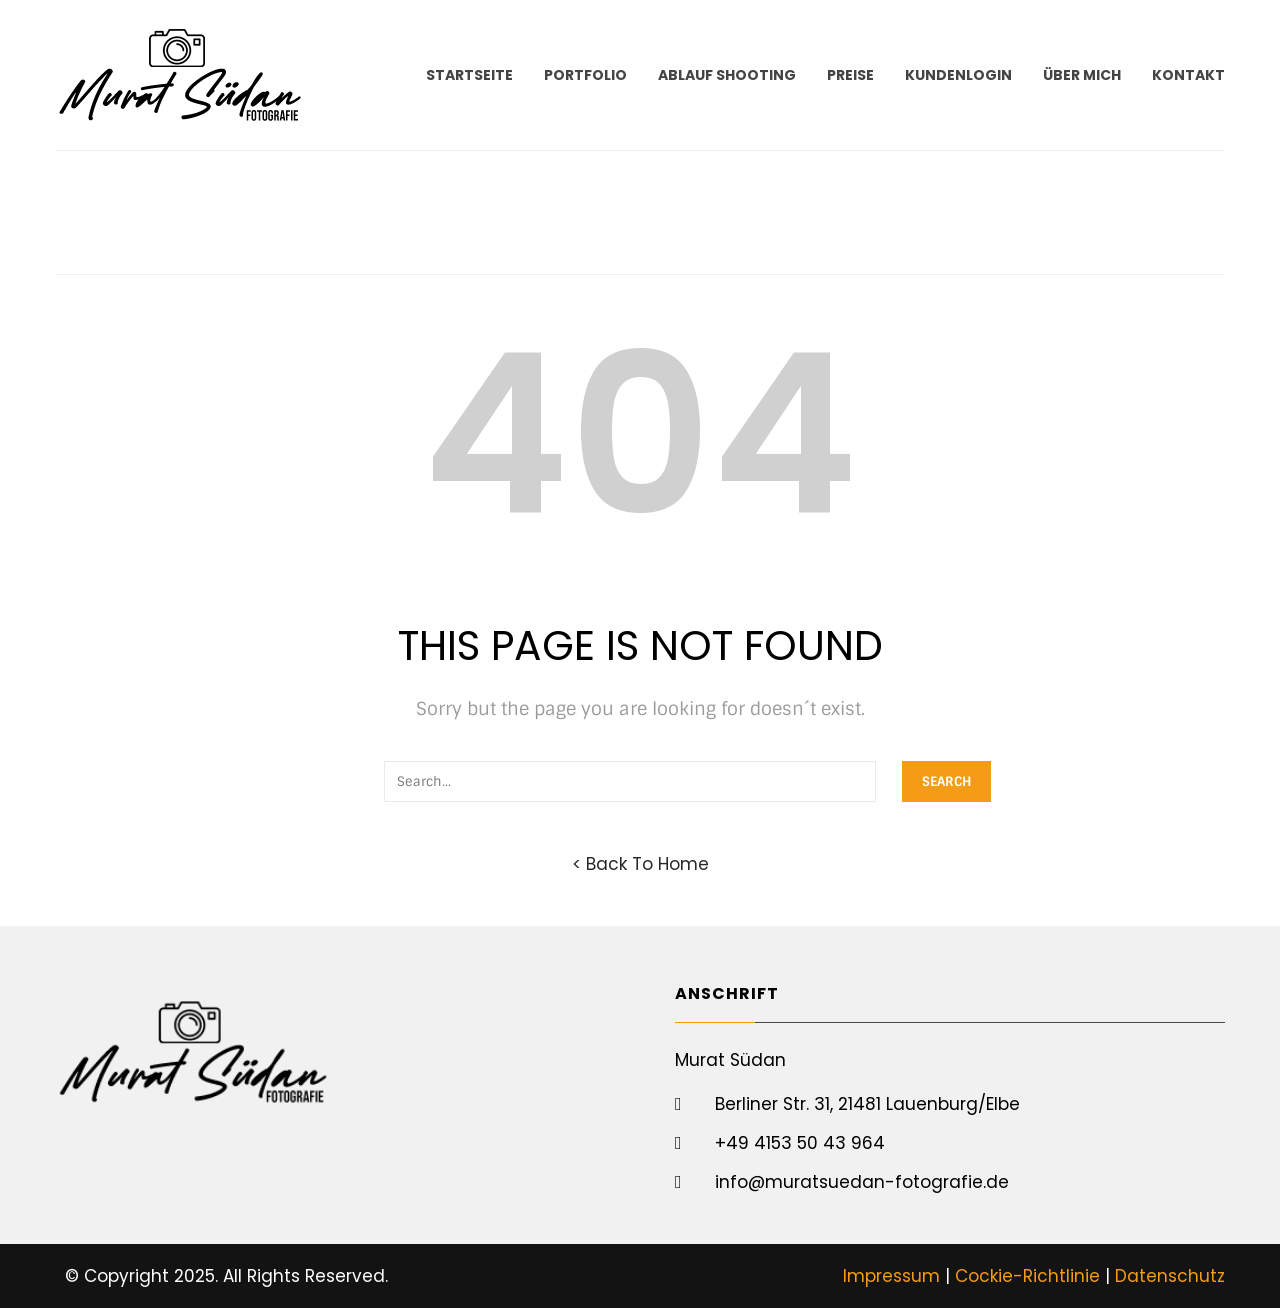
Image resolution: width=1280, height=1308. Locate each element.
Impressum (891, 1276)
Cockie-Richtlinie (1027, 1276)
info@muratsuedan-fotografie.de (862, 1182)
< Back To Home (640, 864)
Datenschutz (1170, 1276)
